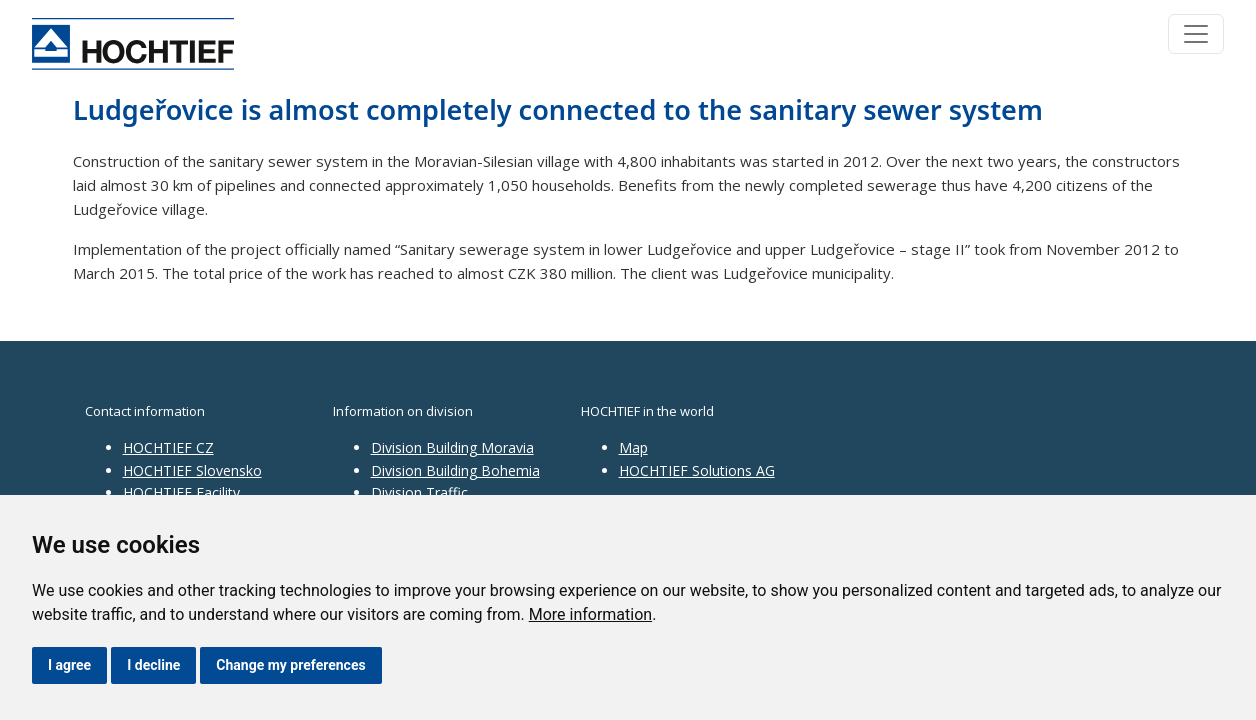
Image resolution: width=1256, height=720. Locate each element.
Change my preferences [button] (290, 665)
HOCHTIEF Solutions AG (697, 470)
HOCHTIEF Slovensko (192, 470)
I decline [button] (153, 665)
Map (633, 447)
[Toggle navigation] (1196, 34)
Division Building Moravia (452, 447)
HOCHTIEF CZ (168, 447)
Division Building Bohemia (455, 470)
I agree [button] (69, 665)
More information (590, 614)
